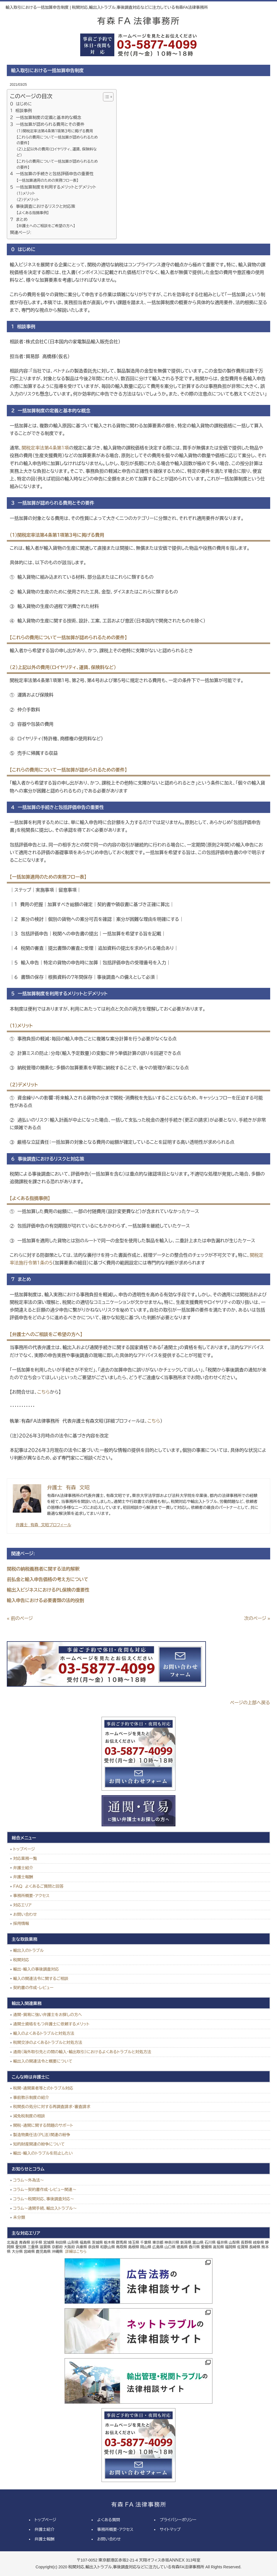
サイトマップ (170, 2529)
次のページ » (257, 1618)
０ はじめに (21, 104)
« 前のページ (20, 1618)
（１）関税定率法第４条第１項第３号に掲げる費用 (54, 131)
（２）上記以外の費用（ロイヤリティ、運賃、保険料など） (56, 152)
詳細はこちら (75, 2251)
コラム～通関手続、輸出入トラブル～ (45, 2208)
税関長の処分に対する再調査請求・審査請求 (51, 2106)
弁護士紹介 (23, 1868)
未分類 (19, 2217)
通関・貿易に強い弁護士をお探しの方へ (47, 2014)
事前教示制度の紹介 (31, 2097)
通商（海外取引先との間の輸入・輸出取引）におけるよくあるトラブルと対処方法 (82, 2052)
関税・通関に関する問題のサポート (43, 2125)
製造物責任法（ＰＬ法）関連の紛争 (41, 2134)
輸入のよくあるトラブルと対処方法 (43, 2033)
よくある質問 (108, 2520)
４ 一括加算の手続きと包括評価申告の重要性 (52, 174)
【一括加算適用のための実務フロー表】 (47, 180)
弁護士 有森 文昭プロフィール (43, 1525)
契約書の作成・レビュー (33, 1987)
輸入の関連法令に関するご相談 (40, 1978)
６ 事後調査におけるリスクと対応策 (42, 206)
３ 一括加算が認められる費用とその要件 (47, 124)
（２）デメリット (27, 200)
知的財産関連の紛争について (39, 2144)
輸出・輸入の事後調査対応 (36, 1969)
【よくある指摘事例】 (32, 213)
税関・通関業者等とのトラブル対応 (43, 2088)
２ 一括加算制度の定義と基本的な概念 (45, 117)
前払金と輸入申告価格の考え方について (47, 1579)
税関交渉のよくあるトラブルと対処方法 (47, 2042)
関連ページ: (20, 232)
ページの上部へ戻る (250, 1702)
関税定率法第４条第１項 (45, 448)
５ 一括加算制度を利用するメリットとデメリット (53, 187)
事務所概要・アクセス (31, 1895)
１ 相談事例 (21, 110)
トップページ (24, 1849)
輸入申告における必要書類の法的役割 (45, 1600)
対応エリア (22, 1905)
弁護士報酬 (23, 1877)
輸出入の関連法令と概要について (42, 2061)
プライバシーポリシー (178, 2520)
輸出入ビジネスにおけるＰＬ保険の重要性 (48, 1590)
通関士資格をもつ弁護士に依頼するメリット (51, 2024)
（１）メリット (25, 193)
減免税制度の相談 (29, 2116)
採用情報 (21, 1923)
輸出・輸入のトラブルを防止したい (43, 2153)
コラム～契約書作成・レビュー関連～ (44, 2189)
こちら (43, 1392)
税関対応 (21, 1960)
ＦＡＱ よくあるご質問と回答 (38, 1886)
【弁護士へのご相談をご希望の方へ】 (45, 226)
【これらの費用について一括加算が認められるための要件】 (57, 140)
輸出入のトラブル (28, 1950)
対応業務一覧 (25, 1858)
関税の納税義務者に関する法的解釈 (43, 1569)
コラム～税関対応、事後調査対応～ (43, 2199)
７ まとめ (19, 219)
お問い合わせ (25, 1914)
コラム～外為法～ (28, 2180)
